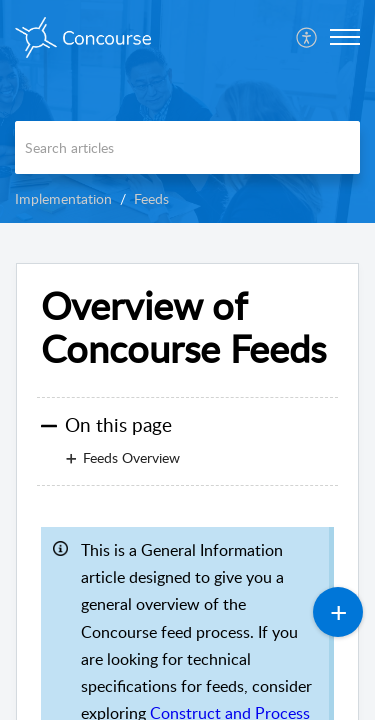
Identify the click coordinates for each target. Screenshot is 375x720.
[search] (187, 147)
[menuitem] (307, 37)
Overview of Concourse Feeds (183, 328)
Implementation (63, 198)
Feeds (151, 198)
